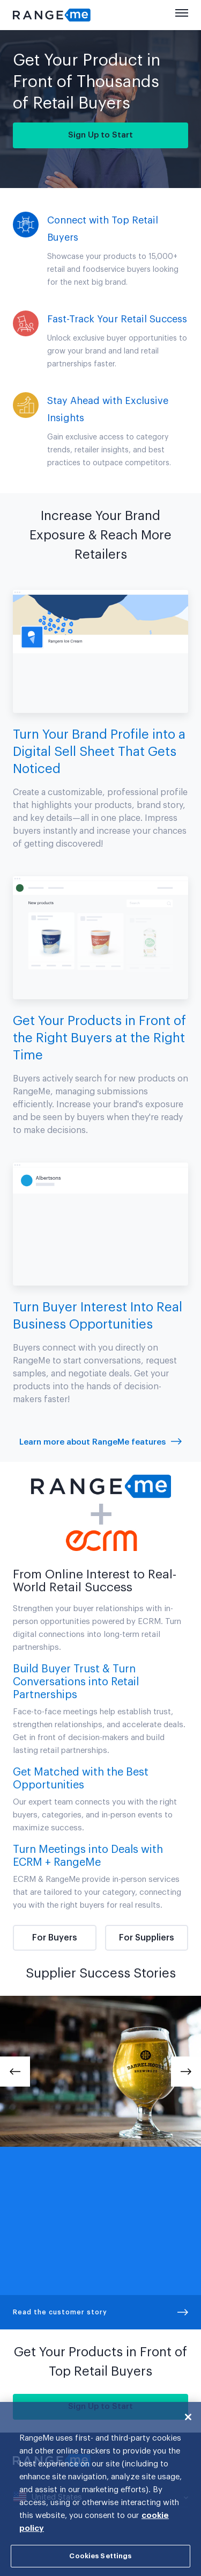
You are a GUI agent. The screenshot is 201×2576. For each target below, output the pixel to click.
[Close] (188, 2417)
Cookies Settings (100, 2555)
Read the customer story (100, 2312)
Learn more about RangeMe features (100, 1442)
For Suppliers (146, 1937)
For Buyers (54, 1937)
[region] (100, 2489)
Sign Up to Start (100, 135)
